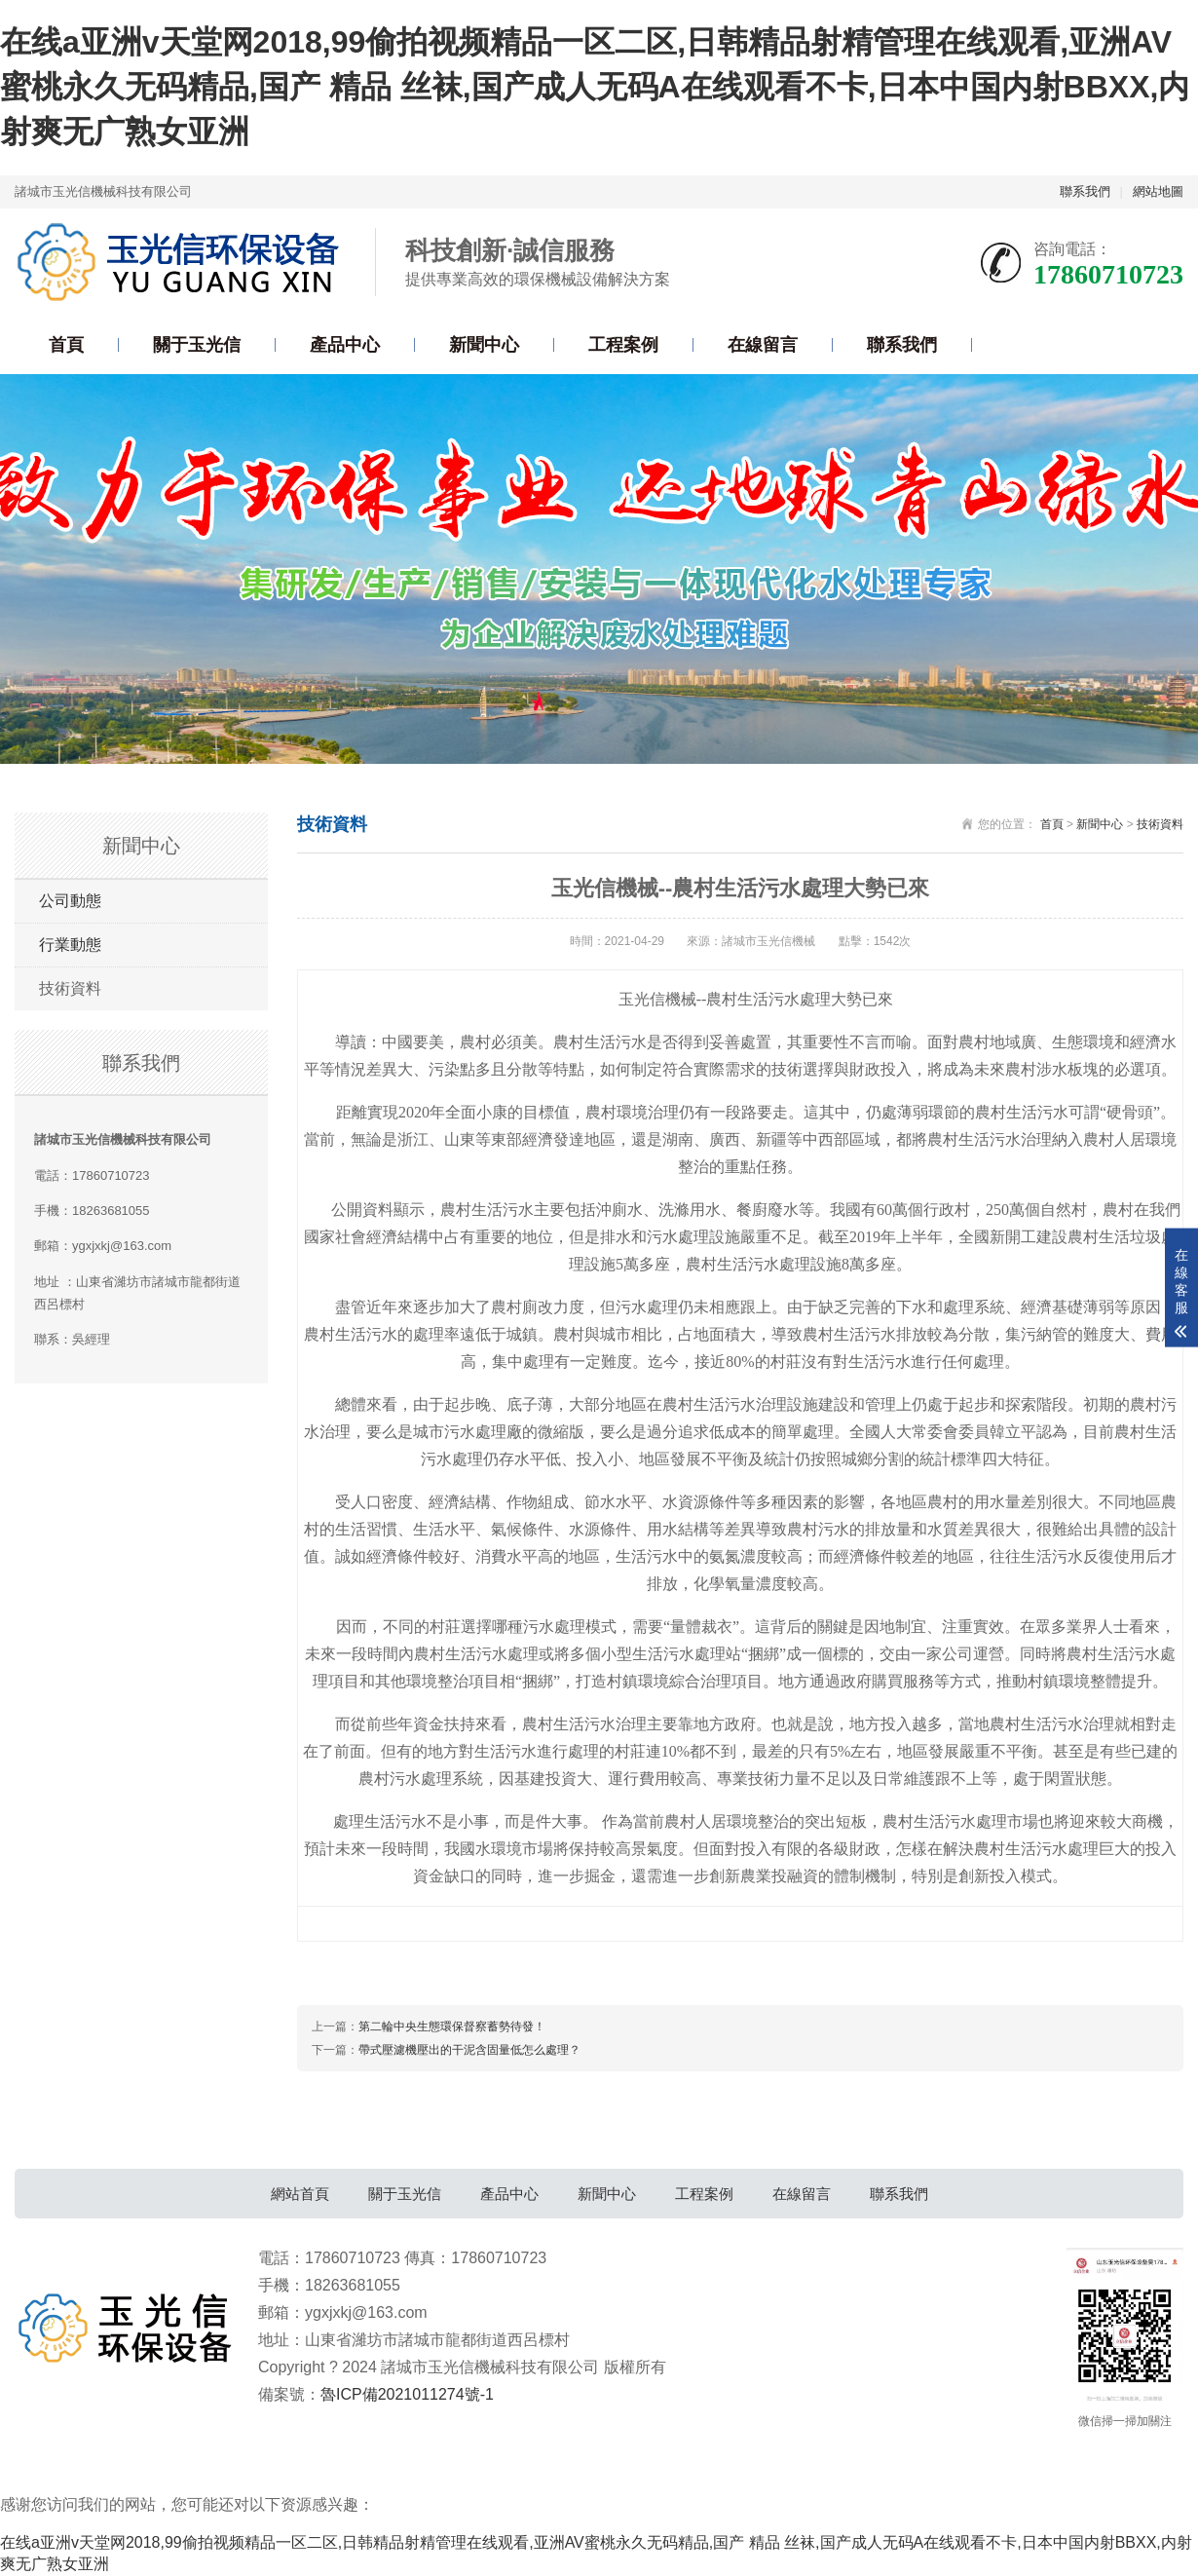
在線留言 (763, 345)
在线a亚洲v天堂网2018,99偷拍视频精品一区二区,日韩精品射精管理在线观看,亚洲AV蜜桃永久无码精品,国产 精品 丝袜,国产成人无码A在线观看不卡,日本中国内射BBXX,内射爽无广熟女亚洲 (594, 86)
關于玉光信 (197, 345)
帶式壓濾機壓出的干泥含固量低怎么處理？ (469, 2050)
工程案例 (623, 345)
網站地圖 (1158, 191)
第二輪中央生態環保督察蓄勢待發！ (451, 2026)
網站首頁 (300, 2193)
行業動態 (70, 944)
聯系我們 (1085, 191)
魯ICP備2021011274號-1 (407, 2394)
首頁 (66, 345)
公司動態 (70, 900)
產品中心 (345, 345)
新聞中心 (484, 345)
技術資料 (70, 988)
